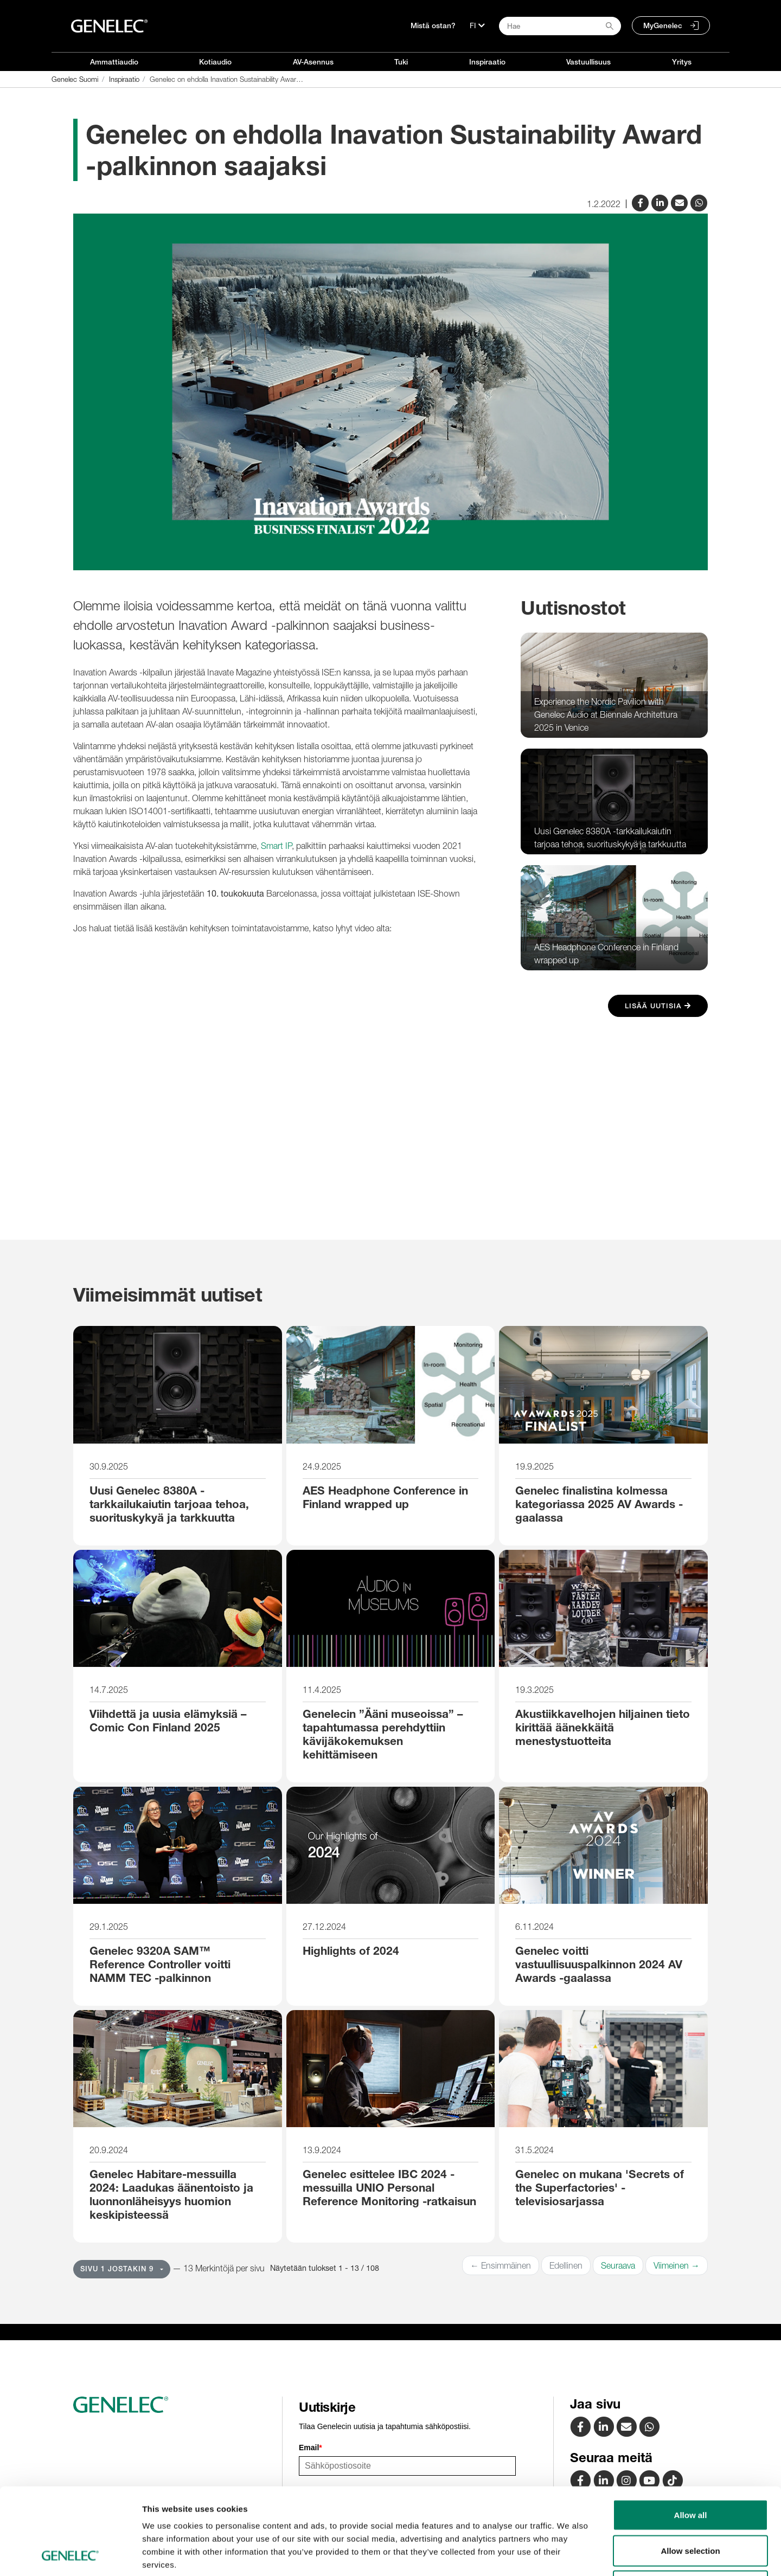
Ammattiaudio (114, 61)
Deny (691, 2504)
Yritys (682, 61)
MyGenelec (662, 25)
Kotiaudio (215, 61)
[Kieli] (477, 25)
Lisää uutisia (658, 1006)
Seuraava (618, 2265)
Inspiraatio (487, 61)
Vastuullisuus (588, 61)
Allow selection (690, 2469)
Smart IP (276, 845)
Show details (569, 2554)
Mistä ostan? (433, 25)
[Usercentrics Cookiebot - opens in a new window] (70, 2555)
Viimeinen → (677, 2265)
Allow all (690, 2433)
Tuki (401, 61)
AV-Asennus (313, 61)
